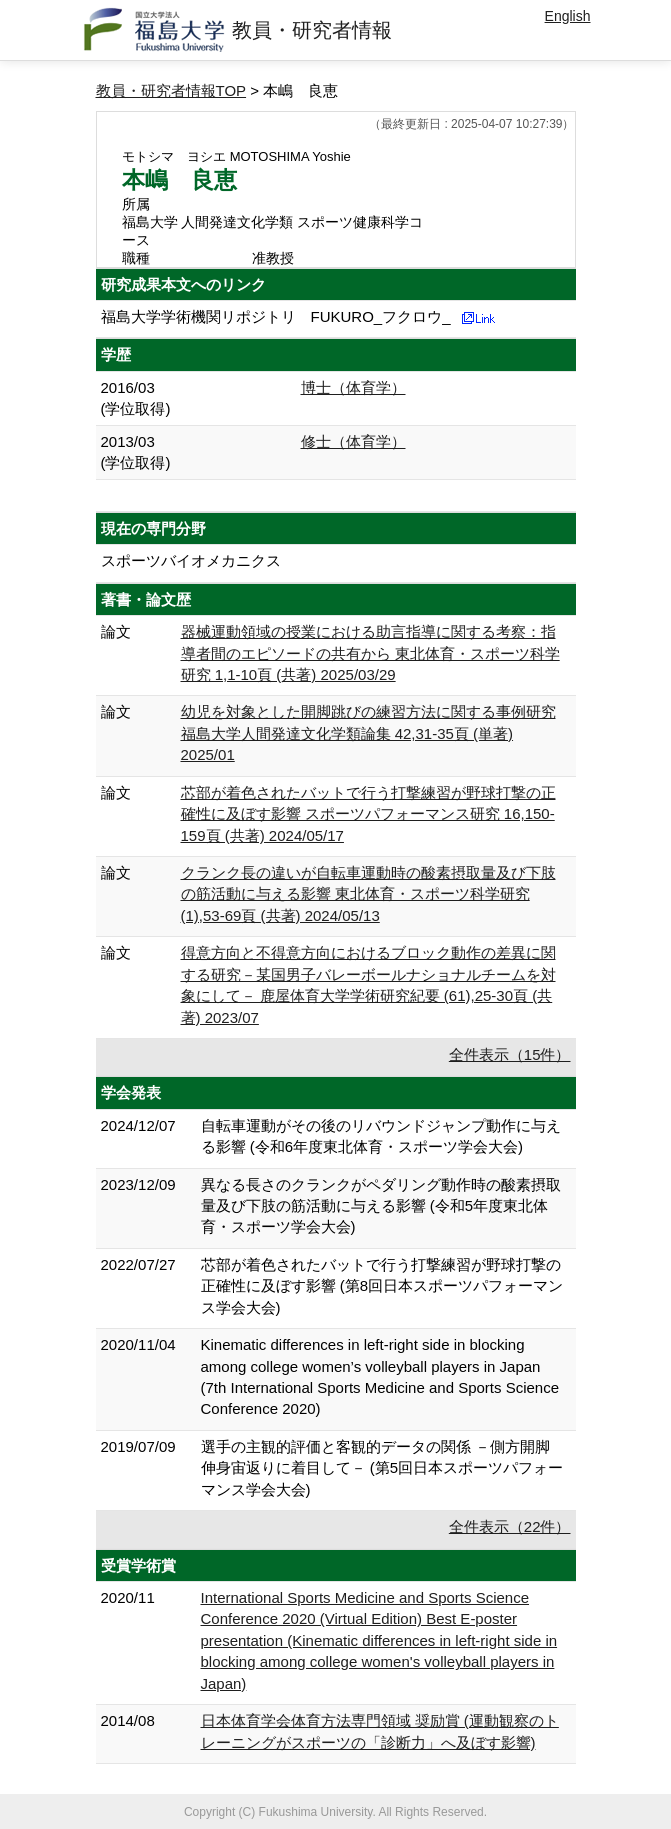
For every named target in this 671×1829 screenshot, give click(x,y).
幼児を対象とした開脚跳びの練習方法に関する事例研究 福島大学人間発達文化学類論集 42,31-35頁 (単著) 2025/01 (368, 733)
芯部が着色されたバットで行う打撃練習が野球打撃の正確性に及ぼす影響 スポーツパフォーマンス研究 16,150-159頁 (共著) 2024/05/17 (368, 814)
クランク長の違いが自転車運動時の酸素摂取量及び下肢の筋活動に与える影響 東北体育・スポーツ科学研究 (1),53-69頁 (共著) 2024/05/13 (368, 894)
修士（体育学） (353, 441)
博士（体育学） (353, 387)
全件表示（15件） (510, 1054)
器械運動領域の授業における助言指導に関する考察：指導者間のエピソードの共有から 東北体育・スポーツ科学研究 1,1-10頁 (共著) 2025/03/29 (370, 653)
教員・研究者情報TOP (171, 90)
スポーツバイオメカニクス (191, 560)
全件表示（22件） (510, 1526)
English (568, 16)
